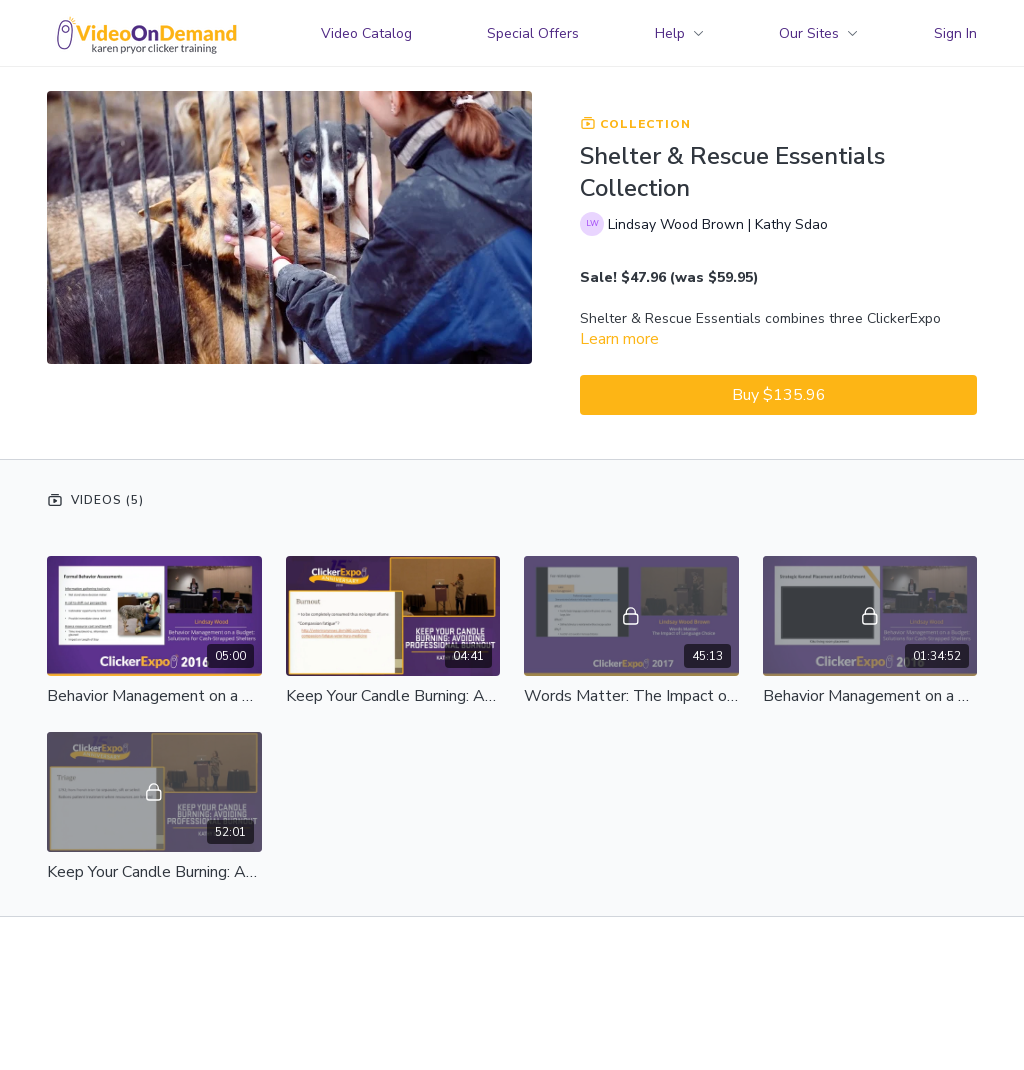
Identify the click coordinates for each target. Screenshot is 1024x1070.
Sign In (955, 33)
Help (679, 33)
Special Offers (533, 33)
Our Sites (818, 33)
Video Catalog (366, 33)
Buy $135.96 (779, 395)
